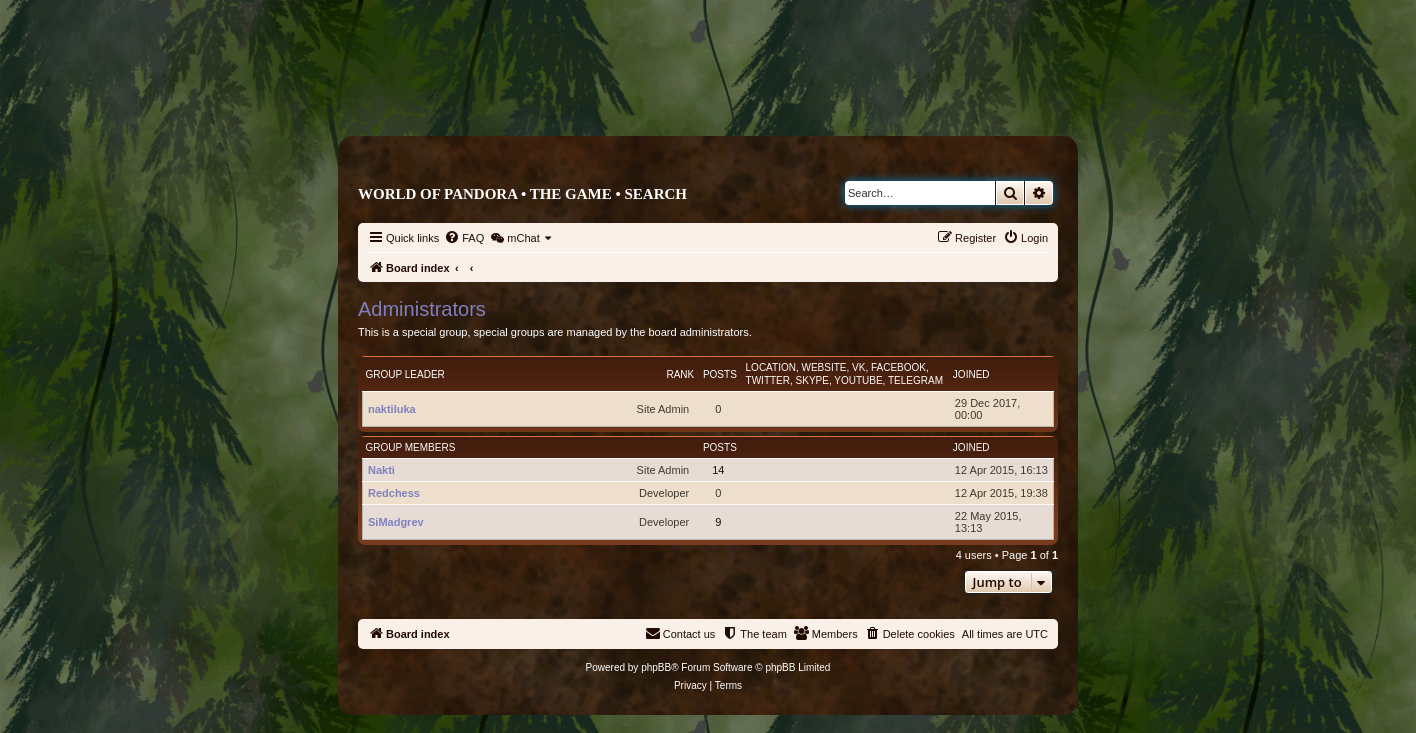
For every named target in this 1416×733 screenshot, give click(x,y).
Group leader (405, 374)
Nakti (381, 470)
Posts (720, 374)
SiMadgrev (396, 522)
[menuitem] (464, 238)
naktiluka (392, 409)
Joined (971, 374)
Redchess (394, 493)
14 (718, 470)
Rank (680, 374)
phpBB (656, 667)
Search (655, 194)
